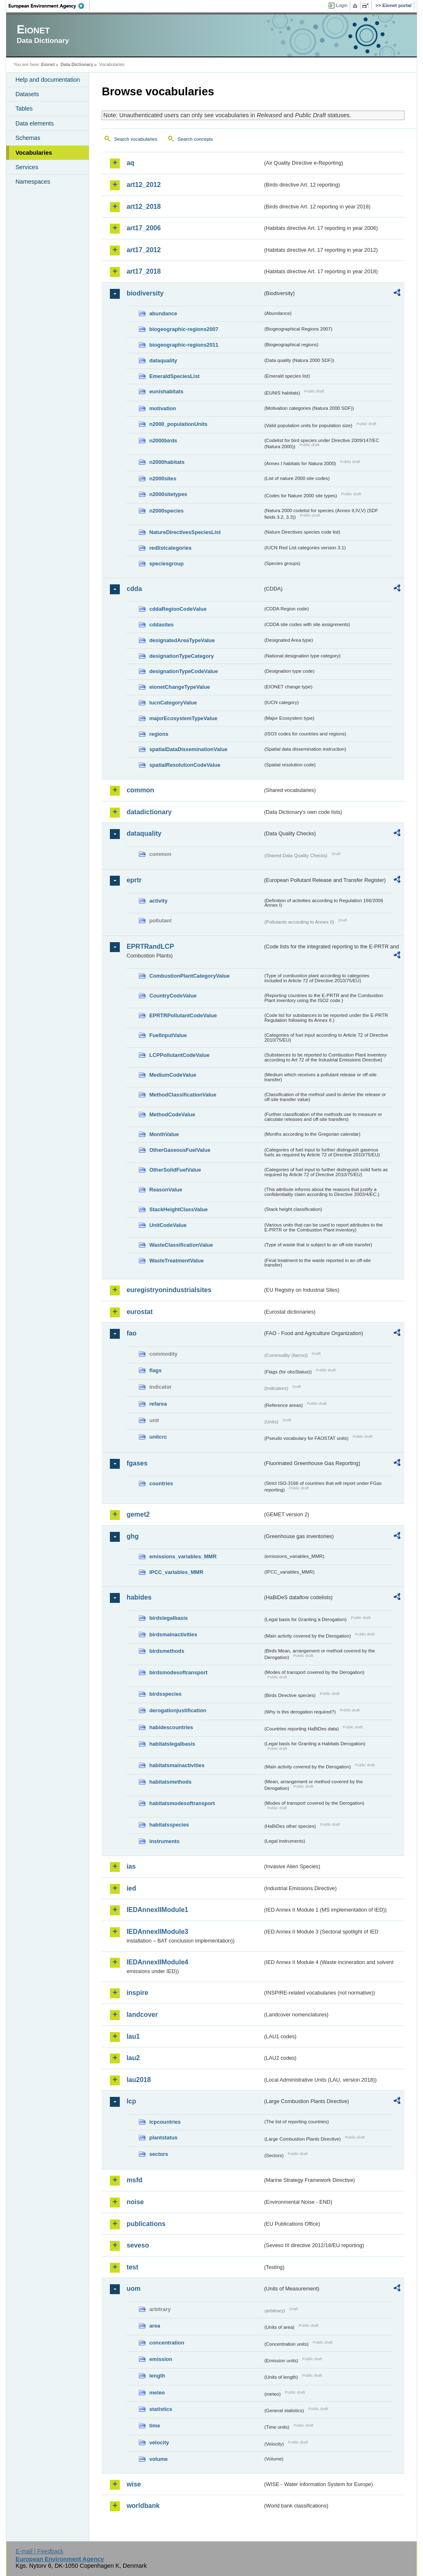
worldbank (142, 2505)
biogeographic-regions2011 (183, 345)
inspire (137, 1992)
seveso (137, 2245)
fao (131, 1333)
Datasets (27, 94)
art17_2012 (143, 249)
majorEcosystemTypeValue (183, 718)
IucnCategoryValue (173, 703)
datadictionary (148, 811)
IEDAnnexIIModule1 (157, 1909)
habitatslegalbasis (172, 1744)
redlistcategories (170, 548)
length (157, 2376)
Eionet (48, 64)
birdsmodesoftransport (178, 1672)
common (140, 790)
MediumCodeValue (172, 1075)
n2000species (166, 511)
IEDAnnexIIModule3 (157, 1931)
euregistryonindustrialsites (168, 1289)
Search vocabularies (135, 139)
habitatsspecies (169, 1825)
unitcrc (158, 1437)
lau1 (133, 2036)
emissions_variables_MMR (182, 1556)
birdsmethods (166, 1651)
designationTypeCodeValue (183, 671)
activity (158, 901)
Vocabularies (33, 152)
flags (155, 1370)
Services (26, 167)
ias (130, 1866)
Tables (24, 108)
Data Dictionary (77, 64)
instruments (164, 1841)
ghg (132, 1536)
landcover (142, 2014)
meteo (157, 2392)
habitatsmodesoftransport (182, 1803)
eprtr (133, 880)
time (154, 2425)
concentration (166, 2343)
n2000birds (163, 440)
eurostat (139, 1311)
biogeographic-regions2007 (183, 329)
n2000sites (162, 478)
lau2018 (138, 2079)
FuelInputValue (168, 1035)
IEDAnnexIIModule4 (157, 1962)
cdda (134, 588)
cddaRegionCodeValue (178, 609)
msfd (134, 2180)
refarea (158, 1404)
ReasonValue (165, 1189)
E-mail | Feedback (40, 2551)
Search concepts (195, 139)
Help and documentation (47, 79)
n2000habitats (166, 462)
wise (133, 2484)
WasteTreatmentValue (176, 1260)
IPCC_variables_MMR (176, 1572)
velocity (159, 2442)
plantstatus (163, 2137)
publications (145, 2223)
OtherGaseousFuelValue (179, 1150)
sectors (158, 2154)
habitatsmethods (170, 1782)
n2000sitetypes (168, 494)
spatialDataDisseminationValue (188, 749)
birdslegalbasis (168, 1618)
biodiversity (145, 293)
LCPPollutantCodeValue (179, 1055)
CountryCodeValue (172, 996)
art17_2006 (143, 228)
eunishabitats (166, 391)
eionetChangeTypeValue (179, 687)
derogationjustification (177, 1710)
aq (130, 162)
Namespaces (32, 181)
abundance (163, 313)
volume (158, 2459)
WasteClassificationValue (181, 1245)
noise (135, 2201)
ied (131, 1888)
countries (161, 1483)
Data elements (34, 123)
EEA (49, 6)
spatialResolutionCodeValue (184, 765)
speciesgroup (166, 563)
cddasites (161, 625)
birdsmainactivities (173, 1634)
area (154, 2326)
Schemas (27, 138)
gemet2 (138, 1514)
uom (133, 2288)
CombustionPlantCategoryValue (189, 976)
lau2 (133, 2057)
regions (158, 734)
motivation (162, 408)
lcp (131, 2101)
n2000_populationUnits (178, 424)
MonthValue (164, 1134)
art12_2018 (143, 206)
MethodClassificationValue (182, 1095)
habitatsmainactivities (176, 1765)
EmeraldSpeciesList (174, 376)
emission (160, 2359)
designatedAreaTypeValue (181, 640)
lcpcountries (165, 2122)
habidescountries (171, 1727)
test (132, 2267)
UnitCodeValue (167, 1225)
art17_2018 (143, 271)
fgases (136, 1463)
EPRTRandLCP (150, 946)
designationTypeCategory (181, 656)
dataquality (163, 360)
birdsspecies (165, 1694)
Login (341, 5)
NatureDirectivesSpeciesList (185, 532)
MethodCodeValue (172, 1114)
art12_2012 (143, 184)
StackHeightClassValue (178, 1209)
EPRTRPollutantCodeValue (183, 1015)
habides (138, 1597)
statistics (160, 2409)
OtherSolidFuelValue (175, 1170)
